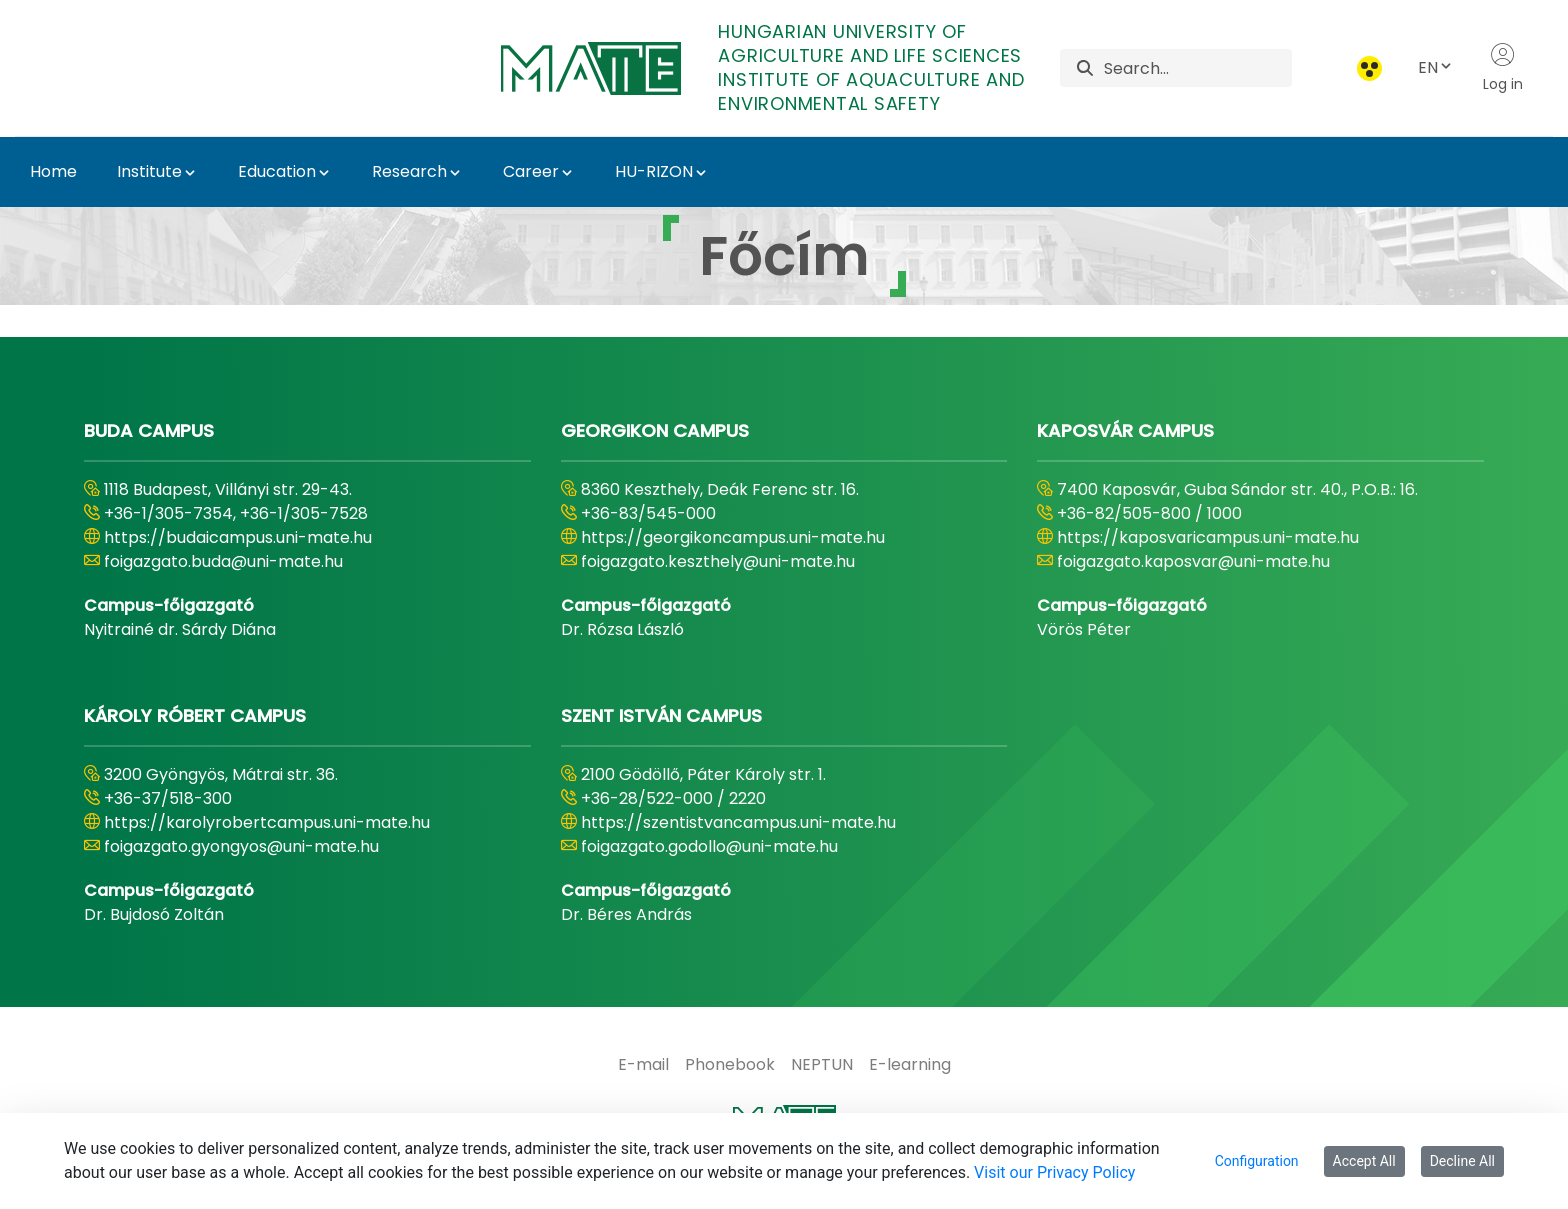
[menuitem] (643, 1065)
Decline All (1462, 1161)
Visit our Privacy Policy (1054, 1172)
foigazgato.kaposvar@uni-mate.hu (1193, 561)
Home (53, 171)
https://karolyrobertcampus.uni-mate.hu (267, 822)
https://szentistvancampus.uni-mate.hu (738, 822)
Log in (1503, 68)
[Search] (1197, 68)
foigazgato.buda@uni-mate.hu (223, 561)
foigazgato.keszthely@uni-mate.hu (718, 561)
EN (1436, 67)
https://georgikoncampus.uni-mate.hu (733, 537)
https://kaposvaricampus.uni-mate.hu (1208, 537)
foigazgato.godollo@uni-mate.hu (709, 846)
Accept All (1364, 1161)
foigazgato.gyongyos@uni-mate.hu (241, 846)
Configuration (1257, 1161)
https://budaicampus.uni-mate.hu (238, 537)
